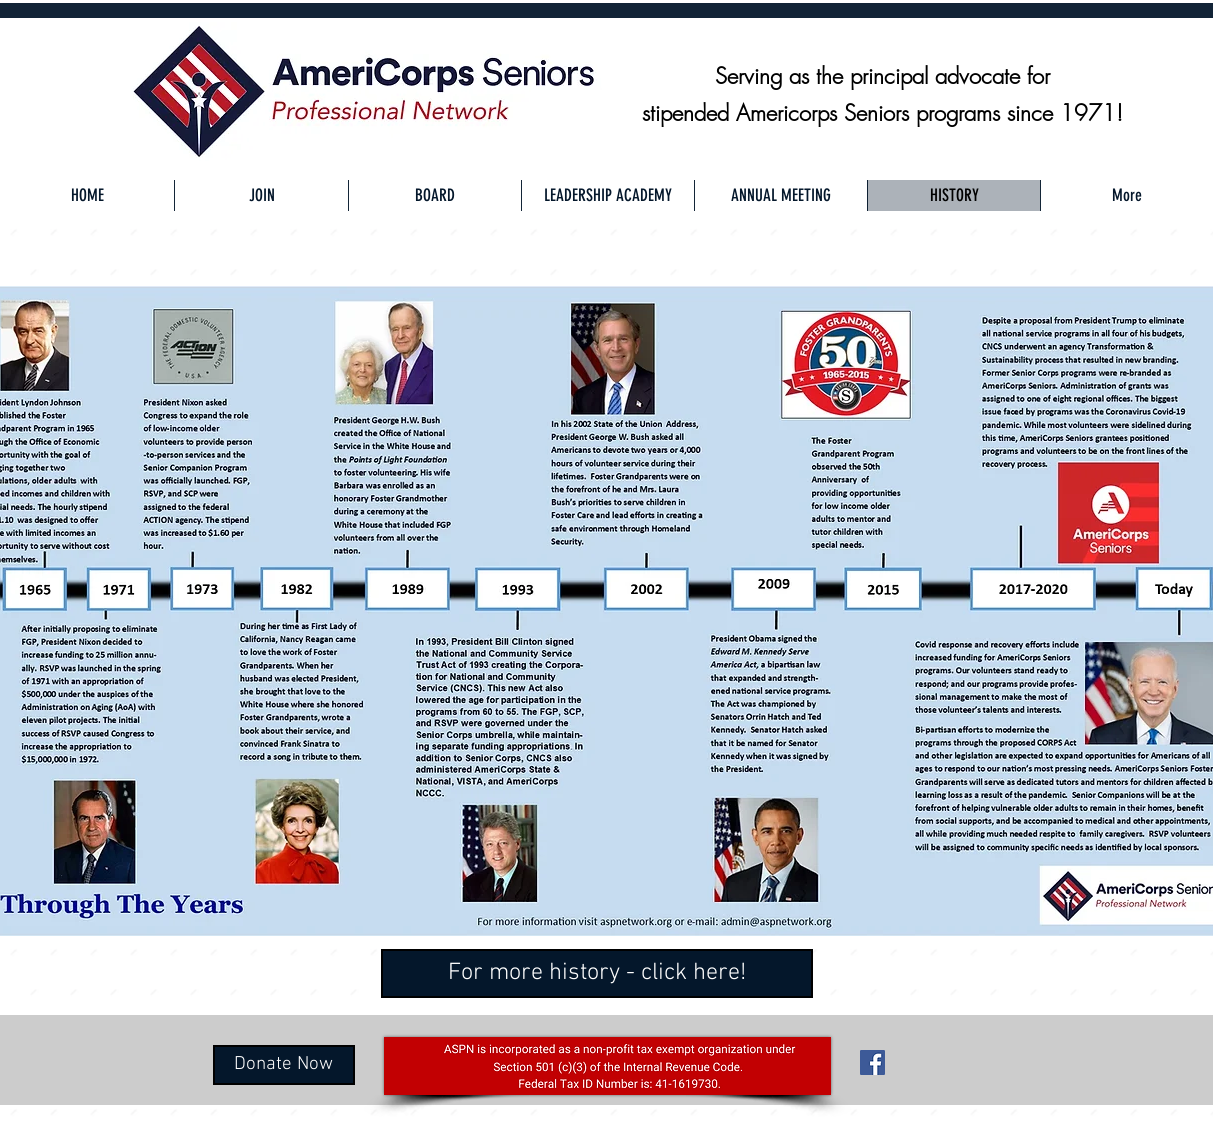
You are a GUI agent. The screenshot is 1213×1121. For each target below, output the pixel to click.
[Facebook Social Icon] (872, 1062)
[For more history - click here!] (597, 973)
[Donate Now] (284, 1065)
